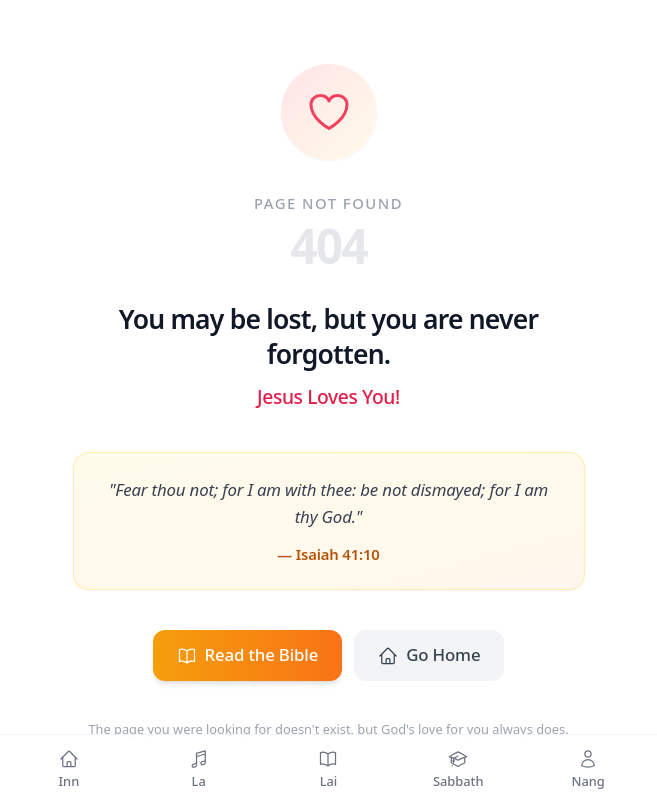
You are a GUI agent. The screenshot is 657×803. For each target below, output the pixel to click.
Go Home (429, 654)
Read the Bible (248, 654)
